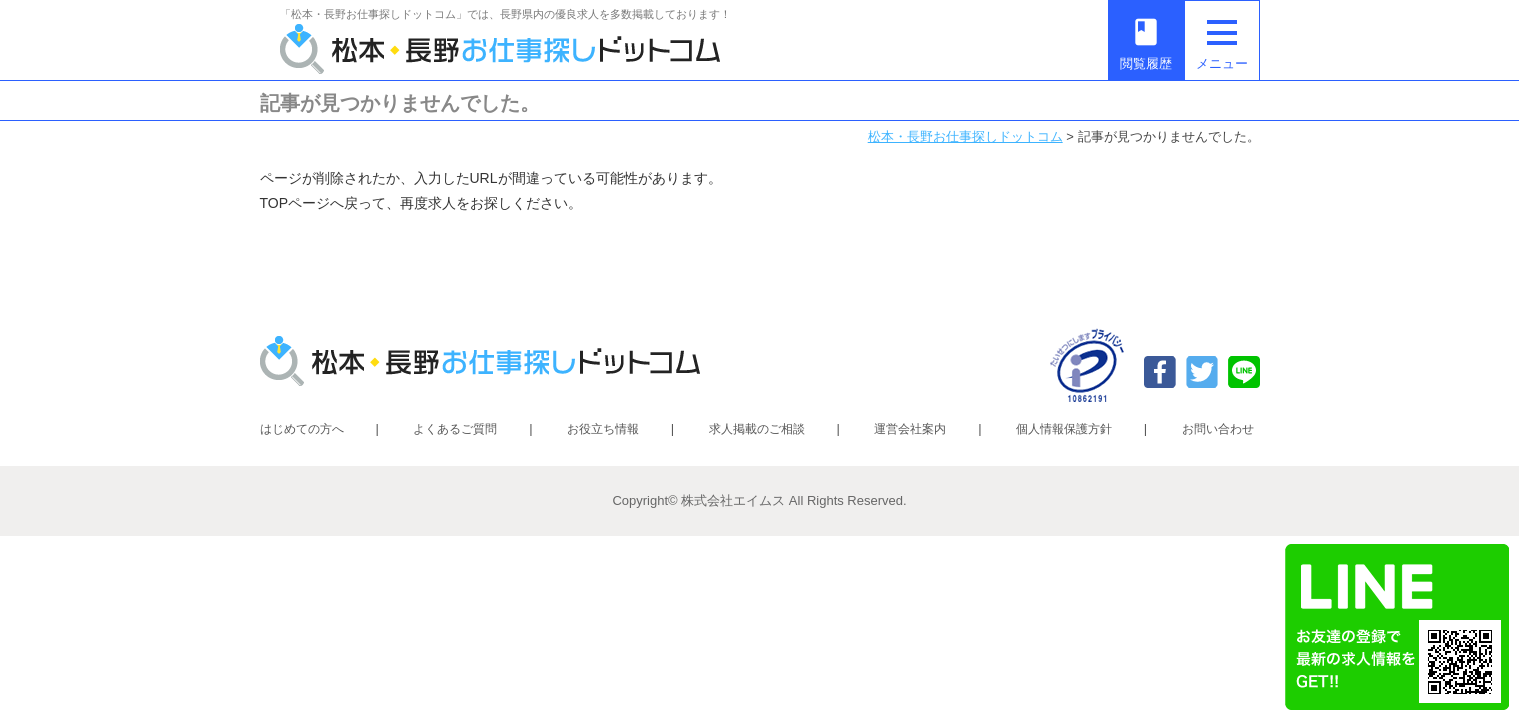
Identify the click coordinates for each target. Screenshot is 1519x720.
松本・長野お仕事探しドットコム (965, 136)
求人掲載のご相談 (757, 429)
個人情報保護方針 (1064, 429)
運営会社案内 (910, 429)
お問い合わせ (1218, 429)
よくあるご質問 (455, 429)
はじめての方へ (302, 429)
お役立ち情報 (603, 429)
